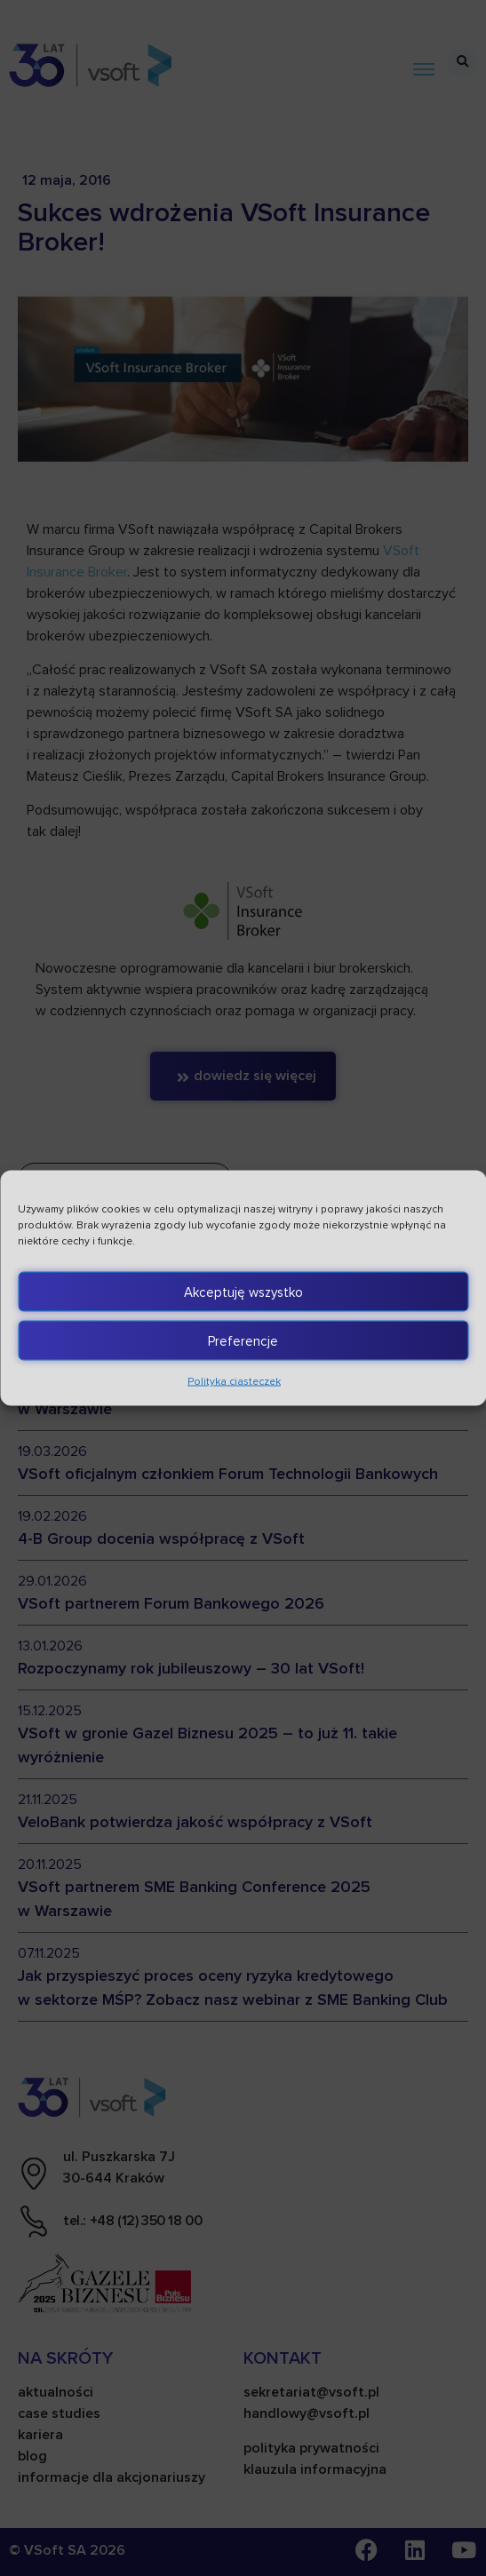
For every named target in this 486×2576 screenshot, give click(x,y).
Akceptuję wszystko (243, 1292)
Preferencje (243, 1340)
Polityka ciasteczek (234, 1381)
